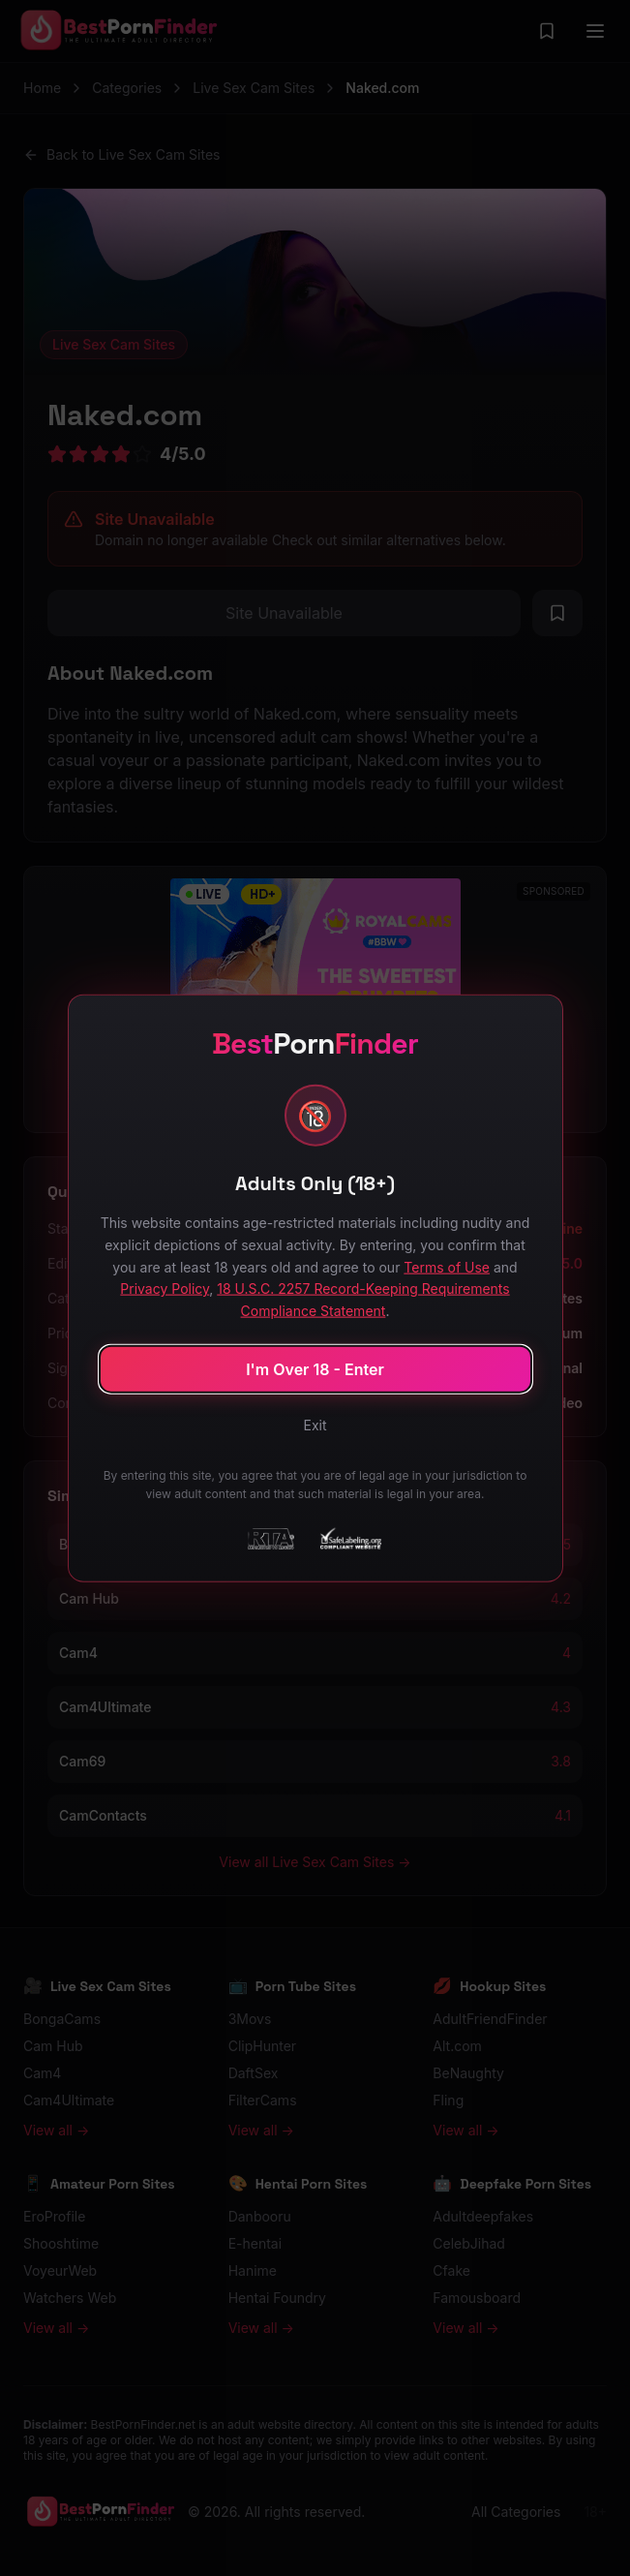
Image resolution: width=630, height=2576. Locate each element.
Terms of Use (447, 1266)
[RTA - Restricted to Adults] (271, 1537)
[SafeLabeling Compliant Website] (349, 1537)
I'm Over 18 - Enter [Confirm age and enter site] (315, 1368)
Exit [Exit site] (314, 1424)
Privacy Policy (164, 1288)
